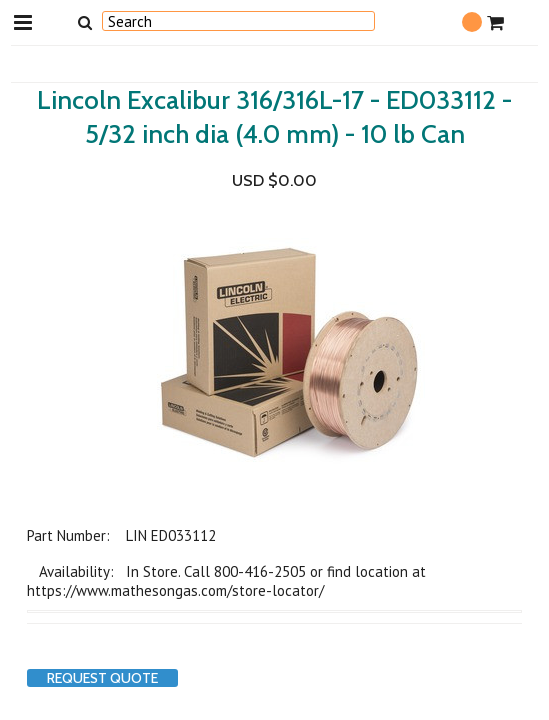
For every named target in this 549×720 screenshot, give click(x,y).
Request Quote (102, 678)
